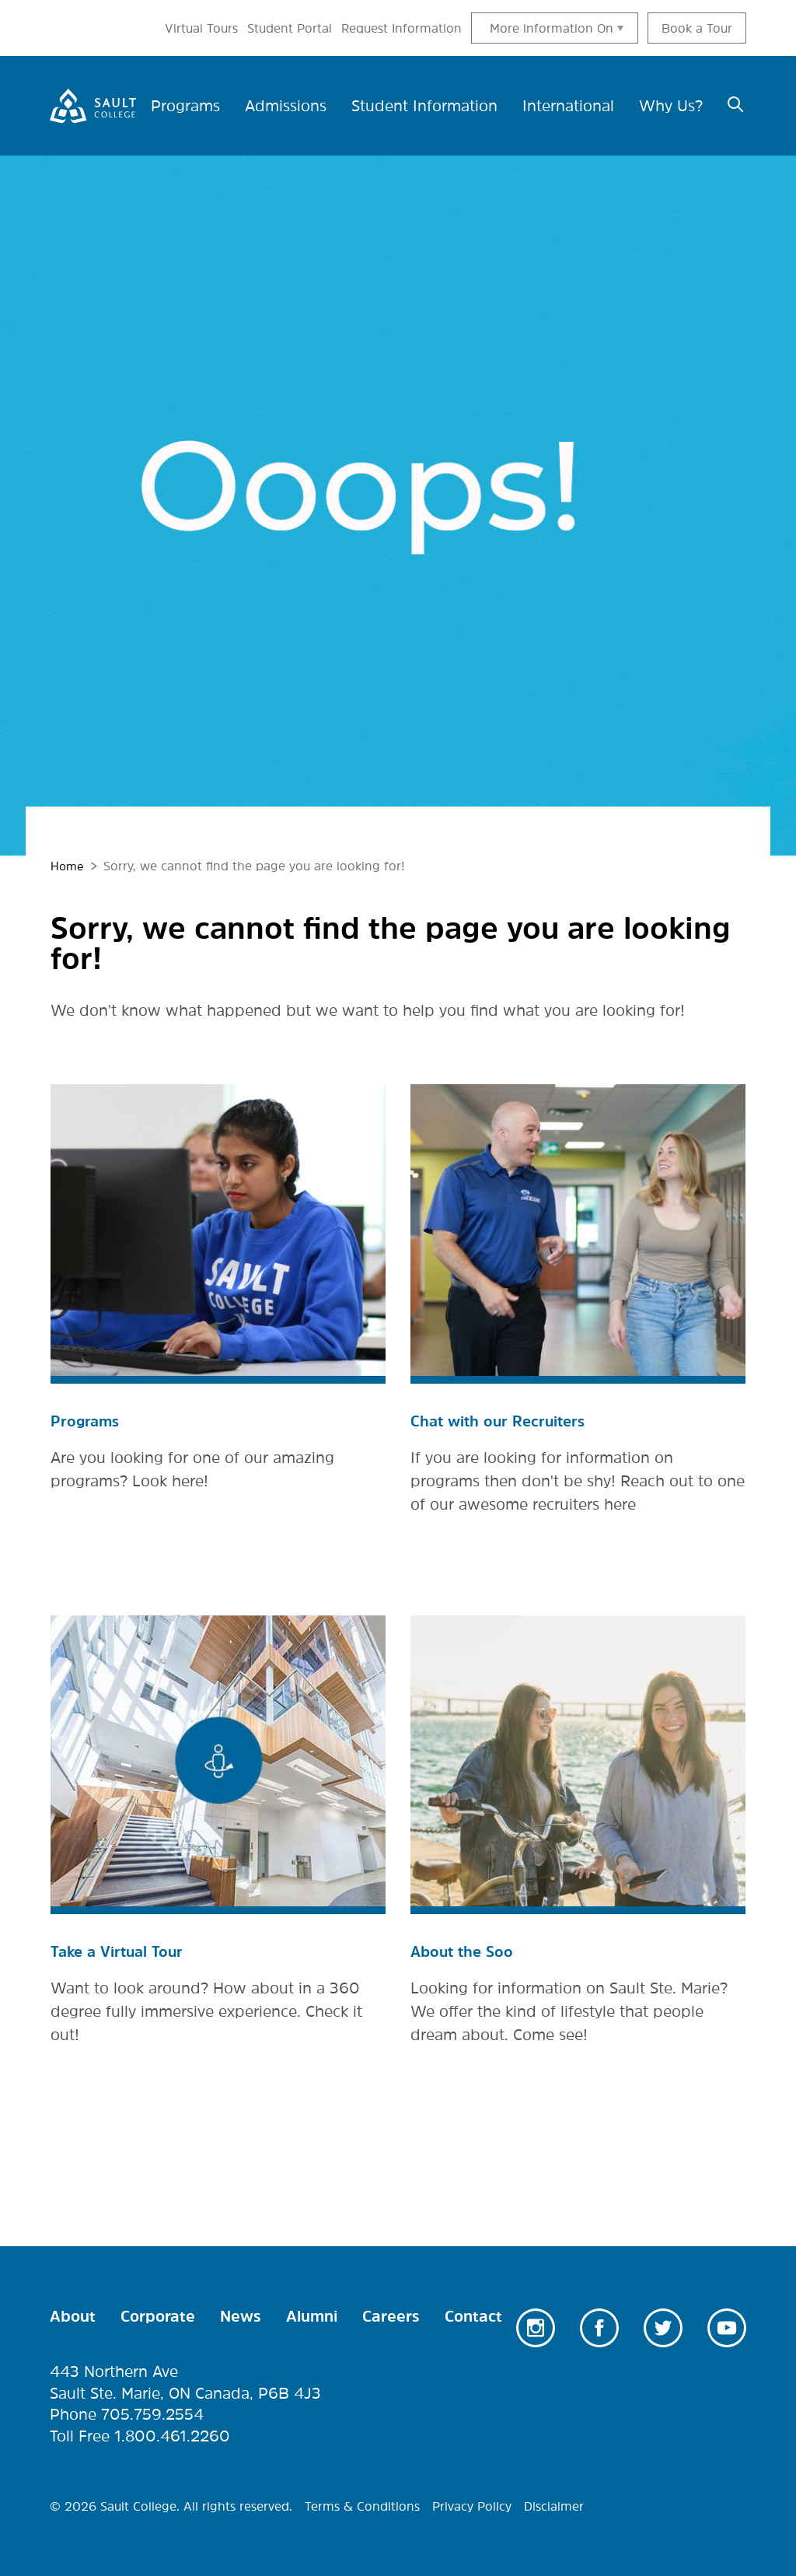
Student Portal (289, 28)
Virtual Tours (201, 28)
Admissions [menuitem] (285, 106)
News (240, 2314)
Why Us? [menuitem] (671, 106)
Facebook (599, 2326)
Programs (86, 1420)
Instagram (535, 2326)
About (73, 2314)
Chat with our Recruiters (501, 1420)
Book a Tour (697, 28)
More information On (551, 28)
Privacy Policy (471, 2504)
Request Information (401, 28)
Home (68, 865)
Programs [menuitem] (185, 106)
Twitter (663, 2326)
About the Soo (464, 1950)
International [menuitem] (568, 106)
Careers (391, 2314)
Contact (473, 2314)
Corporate (157, 2314)
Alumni (311, 2314)
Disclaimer (554, 2504)
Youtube (726, 2326)
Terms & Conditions (362, 2504)
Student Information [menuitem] (424, 106)
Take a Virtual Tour (120, 1950)
